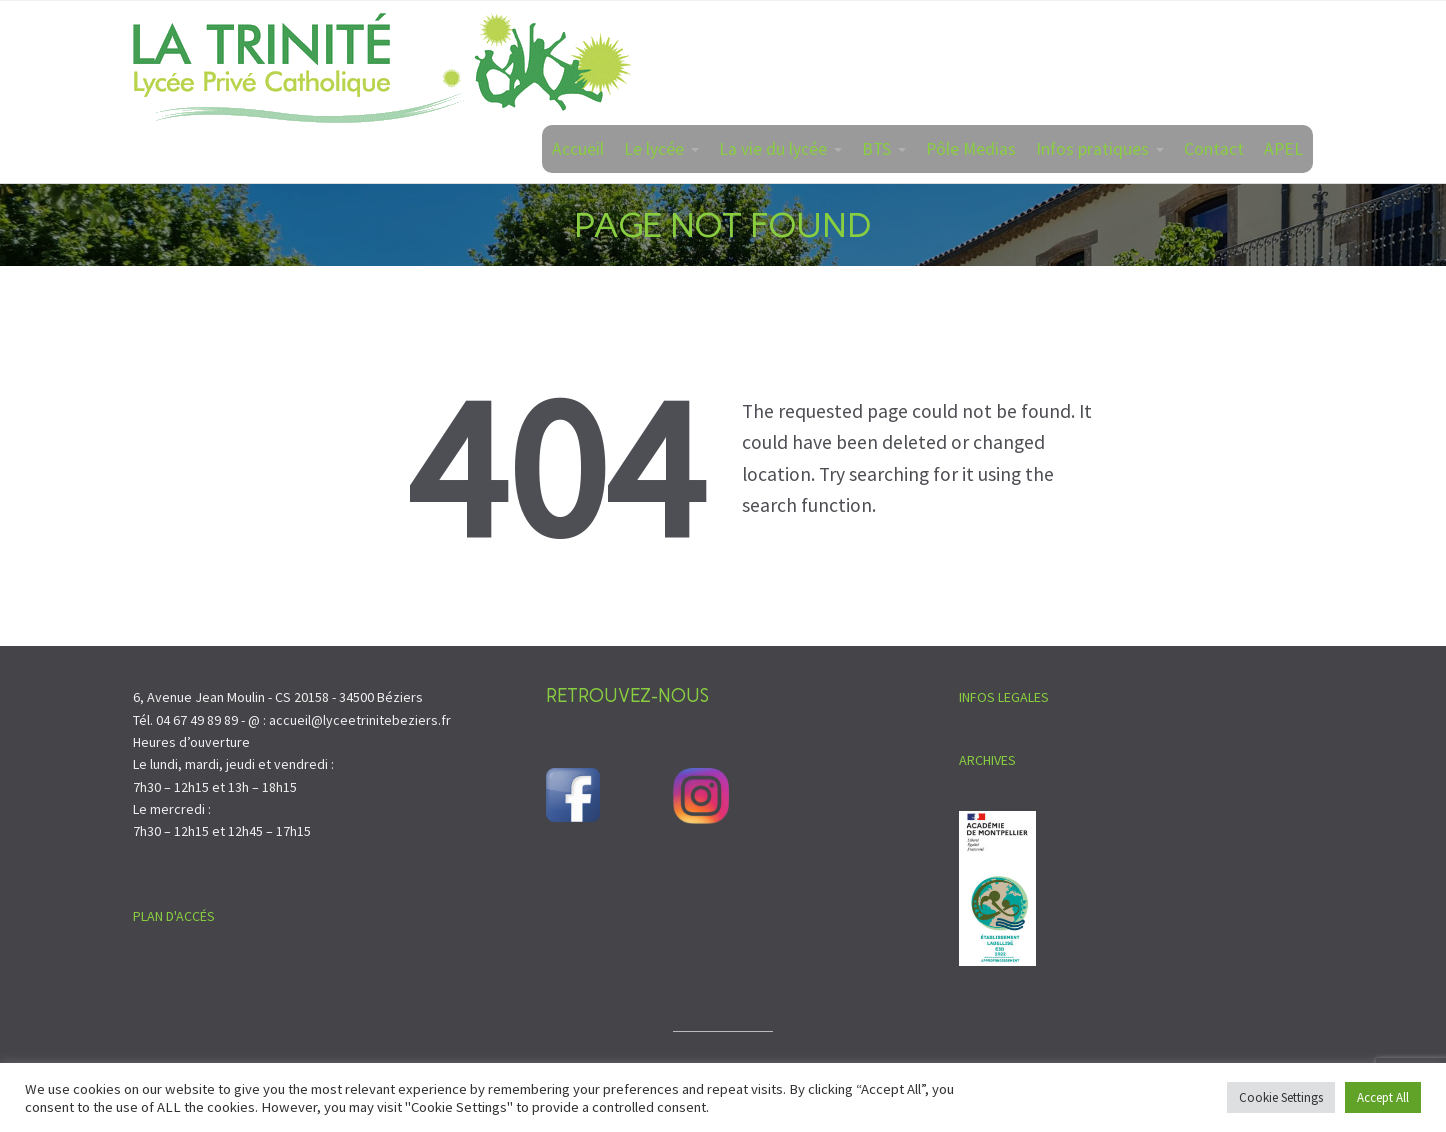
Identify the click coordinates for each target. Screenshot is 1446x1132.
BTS (876, 149)
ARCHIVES (987, 760)
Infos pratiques (1092, 149)
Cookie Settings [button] (1281, 1097)
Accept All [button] (1383, 1097)
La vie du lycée (773, 149)
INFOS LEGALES (1004, 697)
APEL (1283, 149)
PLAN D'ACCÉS (174, 916)
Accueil (578, 149)
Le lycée (654, 149)
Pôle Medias (971, 149)
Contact (1214, 149)
